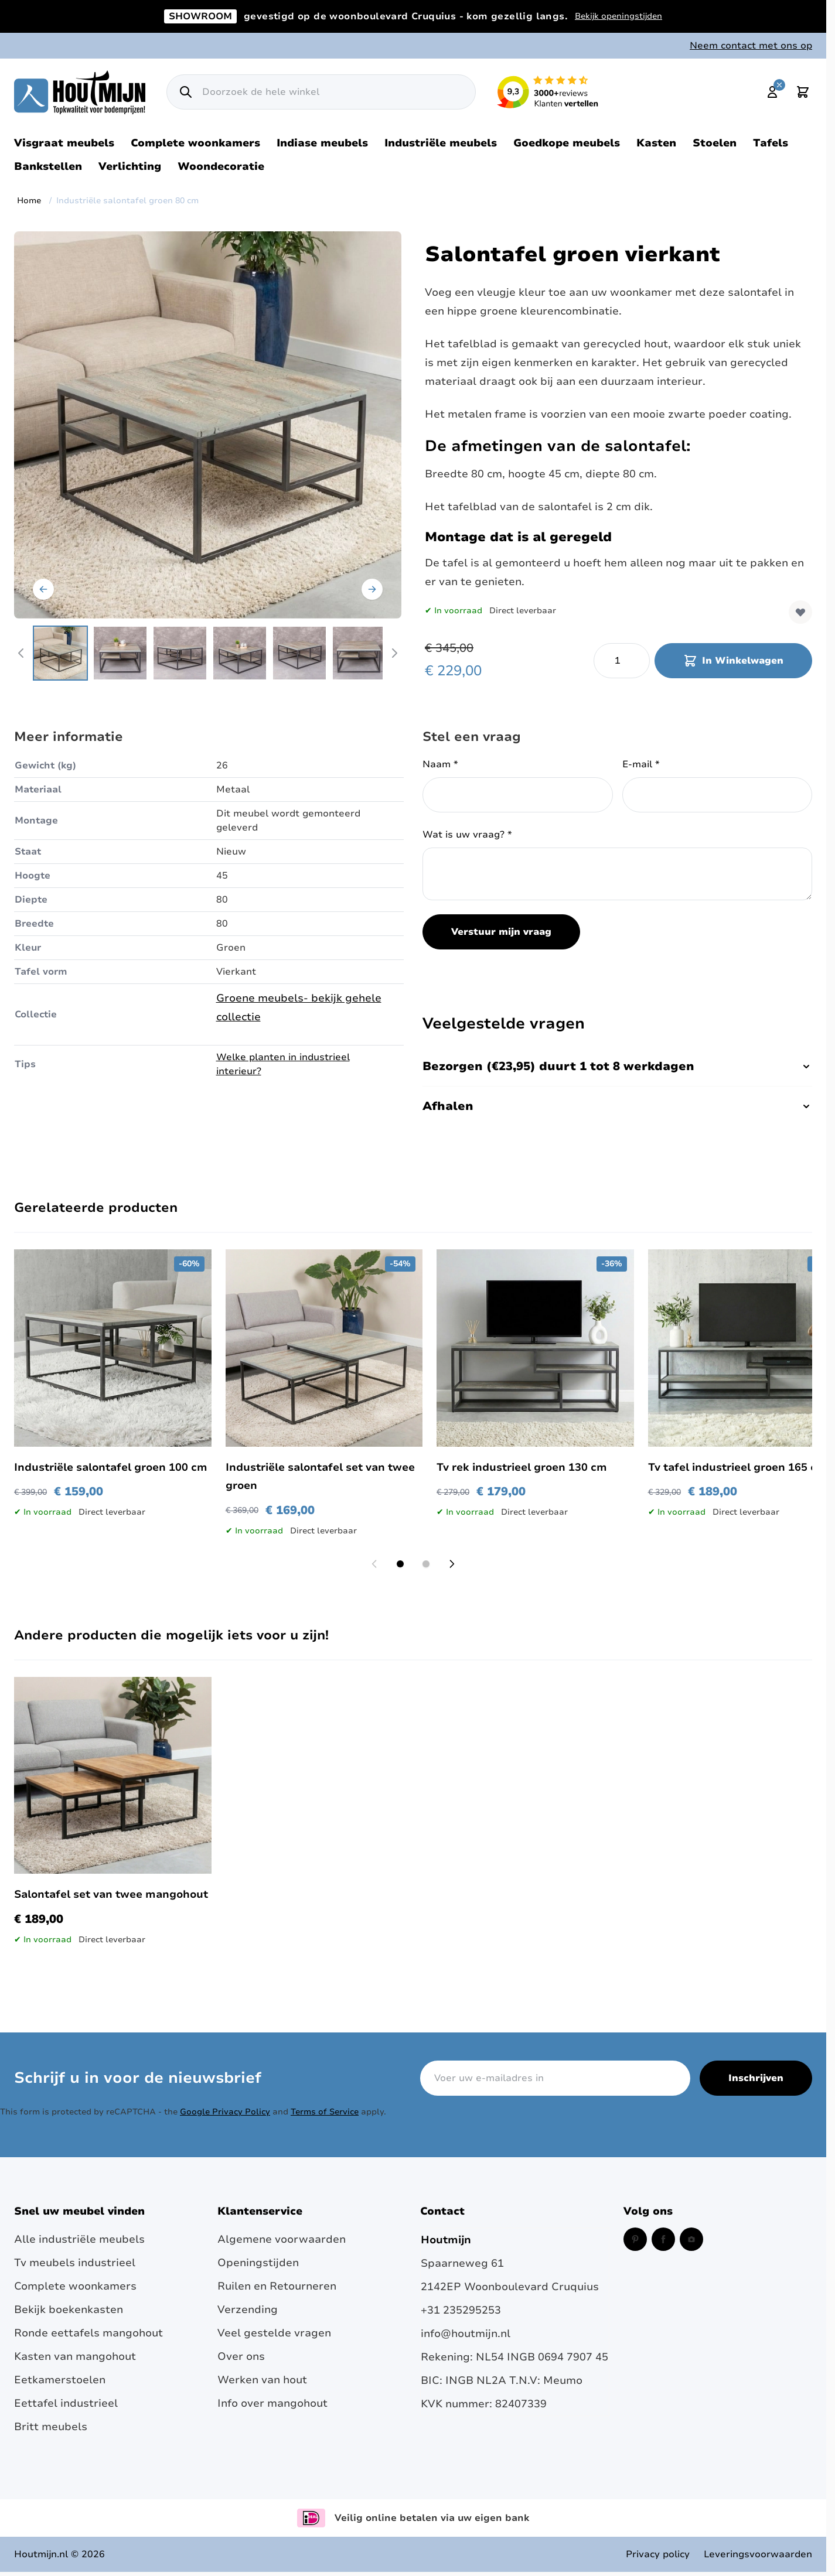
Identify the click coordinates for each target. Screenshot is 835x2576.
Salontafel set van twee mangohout (111, 1894)
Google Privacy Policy (225, 2111)
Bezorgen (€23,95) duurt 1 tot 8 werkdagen (617, 1066)
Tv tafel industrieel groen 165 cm (737, 1467)
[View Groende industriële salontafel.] (299, 653)
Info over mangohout (272, 2403)
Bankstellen (48, 166)
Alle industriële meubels (79, 2239)
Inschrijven (755, 2078)
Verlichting (129, 166)
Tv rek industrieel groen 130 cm (522, 1467)
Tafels (770, 143)
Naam (440, 764)
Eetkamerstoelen (59, 2380)
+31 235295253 (461, 2310)
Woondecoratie (221, 166)
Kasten (656, 143)
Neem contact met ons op (751, 45)
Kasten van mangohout (75, 2356)
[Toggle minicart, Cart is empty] (802, 92)
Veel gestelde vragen (274, 2333)
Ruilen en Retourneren (276, 2286)
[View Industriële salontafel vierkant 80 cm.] (60, 653)
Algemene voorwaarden (281, 2239)
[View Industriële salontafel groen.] (179, 653)
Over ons (241, 2356)
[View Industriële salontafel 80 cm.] (239, 653)
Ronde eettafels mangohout (88, 2333)
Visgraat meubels (64, 143)
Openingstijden (258, 2263)
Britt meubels (50, 2427)
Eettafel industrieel (66, 2403)
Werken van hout (262, 2380)
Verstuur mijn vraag (501, 931)
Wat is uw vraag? (467, 834)
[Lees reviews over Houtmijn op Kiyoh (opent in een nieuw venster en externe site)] (548, 92)
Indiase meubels (322, 143)
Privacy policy (658, 2554)
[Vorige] (43, 589)
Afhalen (617, 1106)
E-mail (641, 764)
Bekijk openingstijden (618, 16)
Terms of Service (325, 2111)
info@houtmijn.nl (465, 2333)
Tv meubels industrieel (74, 2263)
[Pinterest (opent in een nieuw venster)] (635, 2239)
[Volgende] (372, 589)
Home (29, 200)
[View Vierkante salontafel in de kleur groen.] (359, 653)
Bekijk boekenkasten (68, 2309)
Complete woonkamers (195, 143)
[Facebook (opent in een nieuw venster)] (663, 2239)
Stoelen (715, 143)
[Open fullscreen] (207, 425)
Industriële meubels (440, 143)
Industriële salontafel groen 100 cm (110, 1467)
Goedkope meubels (566, 143)
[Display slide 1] (400, 1564)
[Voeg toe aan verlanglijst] (800, 612)
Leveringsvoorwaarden (758, 2554)
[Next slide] (452, 1564)
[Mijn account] (772, 92)
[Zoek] (185, 92)
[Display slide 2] (426, 1564)
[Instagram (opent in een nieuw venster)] (691, 2239)
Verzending (247, 2309)
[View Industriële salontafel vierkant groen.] (120, 653)
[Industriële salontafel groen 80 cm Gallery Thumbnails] (208, 653)
